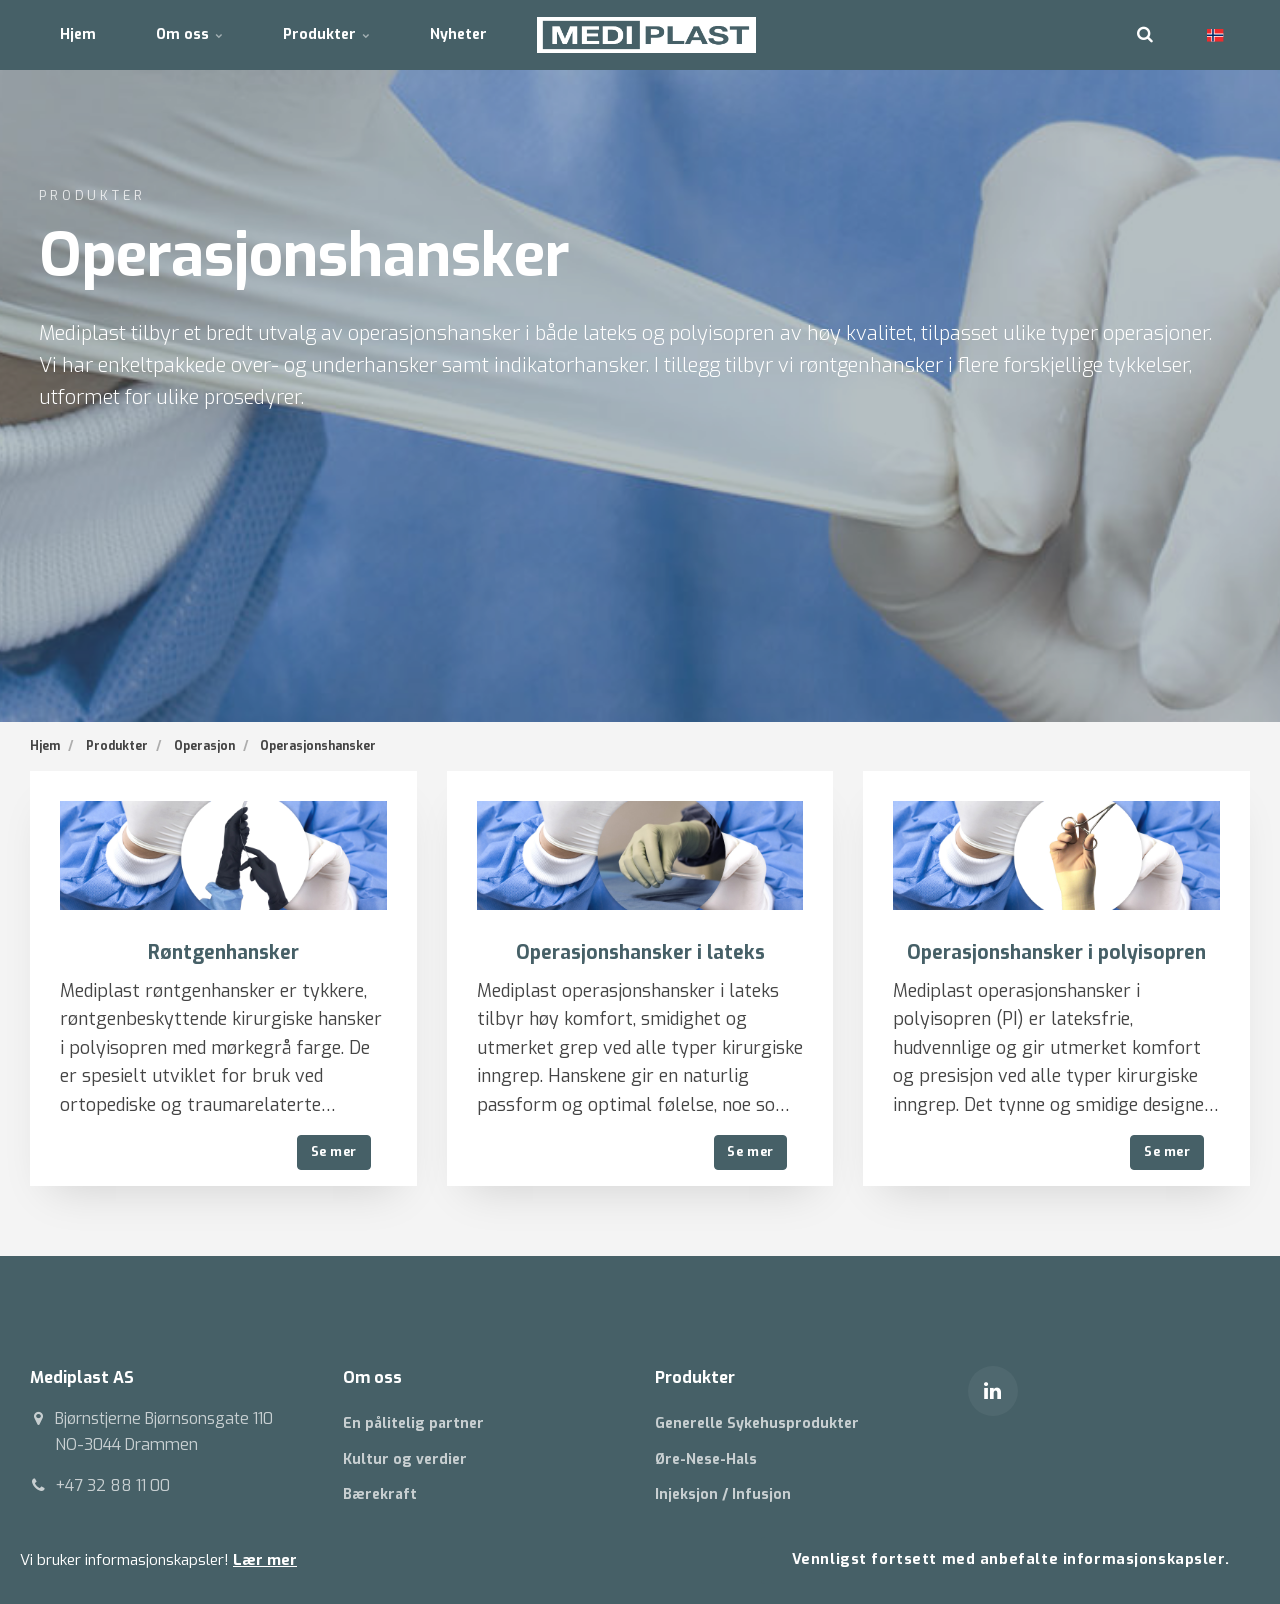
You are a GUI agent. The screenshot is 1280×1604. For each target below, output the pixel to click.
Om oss (189, 34)
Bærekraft (380, 1494)
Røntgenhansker (223, 952)
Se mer (334, 1151)
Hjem (78, 34)
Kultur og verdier (405, 1459)
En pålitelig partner (413, 1423)
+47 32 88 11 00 (112, 1485)
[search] (1145, 35)
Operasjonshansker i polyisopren (1056, 952)
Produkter (326, 34)
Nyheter (458, 34)
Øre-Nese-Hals (706, 1459)
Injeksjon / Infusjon (723, 1494)
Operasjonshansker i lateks (640, 952)
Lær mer (265, 1560)
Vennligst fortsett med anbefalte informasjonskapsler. (1011, 1559)
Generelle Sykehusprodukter (757, 1423)
